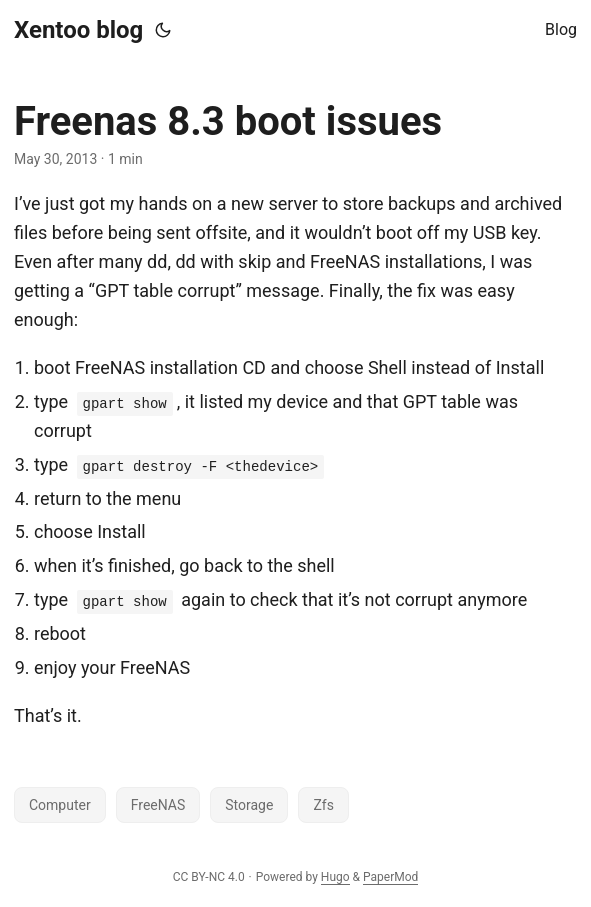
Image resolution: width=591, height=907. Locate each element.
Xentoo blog (78, 30)
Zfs (323, 805)
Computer (60, 805)
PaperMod (390, 877)
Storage (249, 805)
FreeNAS (158, 805)
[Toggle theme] (163, 30)
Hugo (335, 877)
